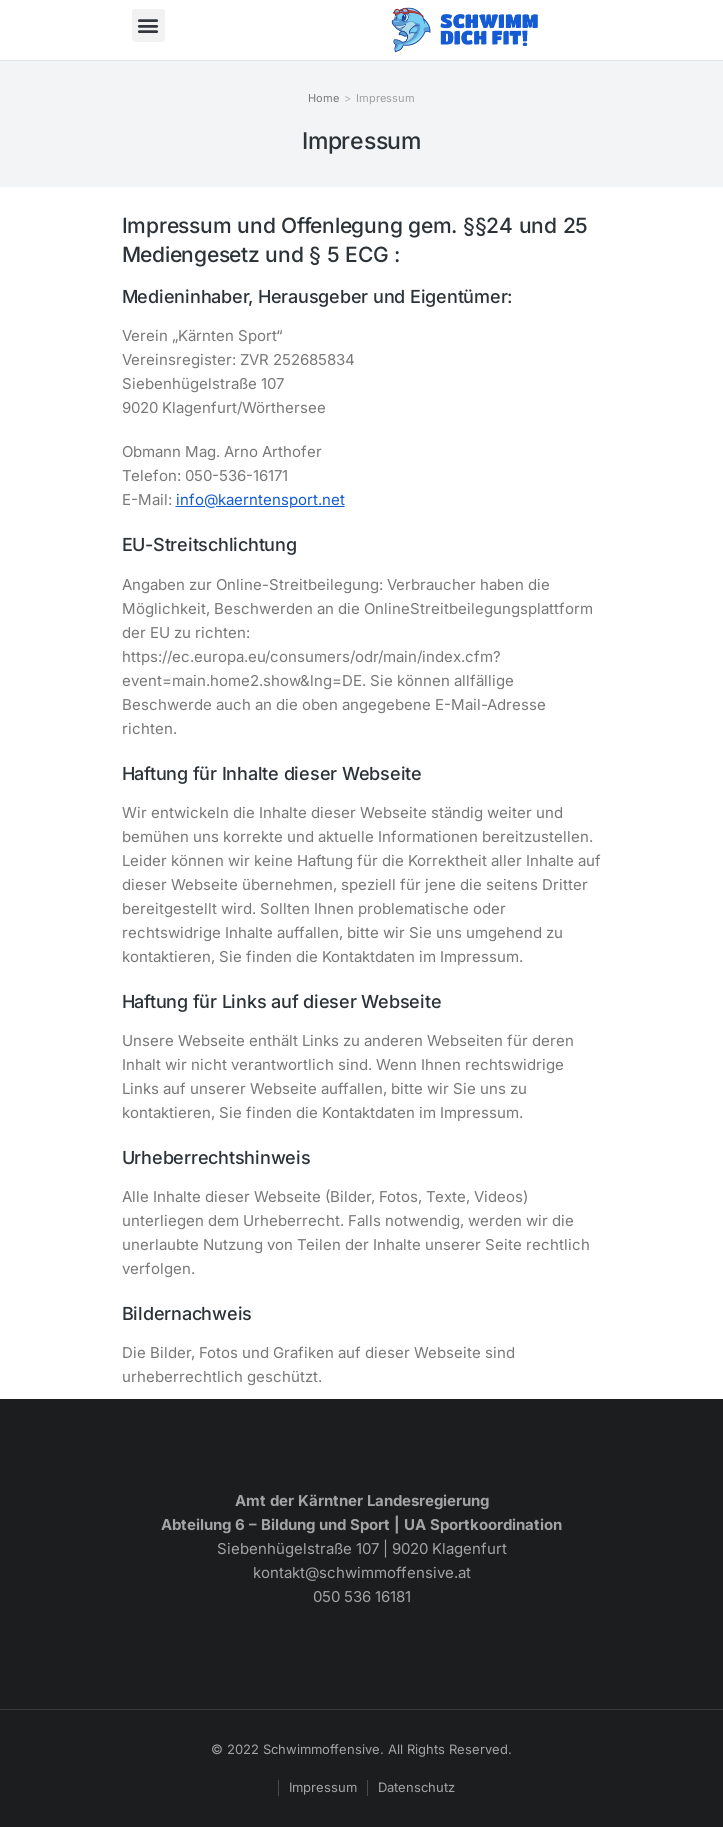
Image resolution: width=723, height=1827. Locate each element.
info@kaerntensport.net (260, 499)
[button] (148, 25)
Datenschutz (416, 1787)
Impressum (323, 1787)
